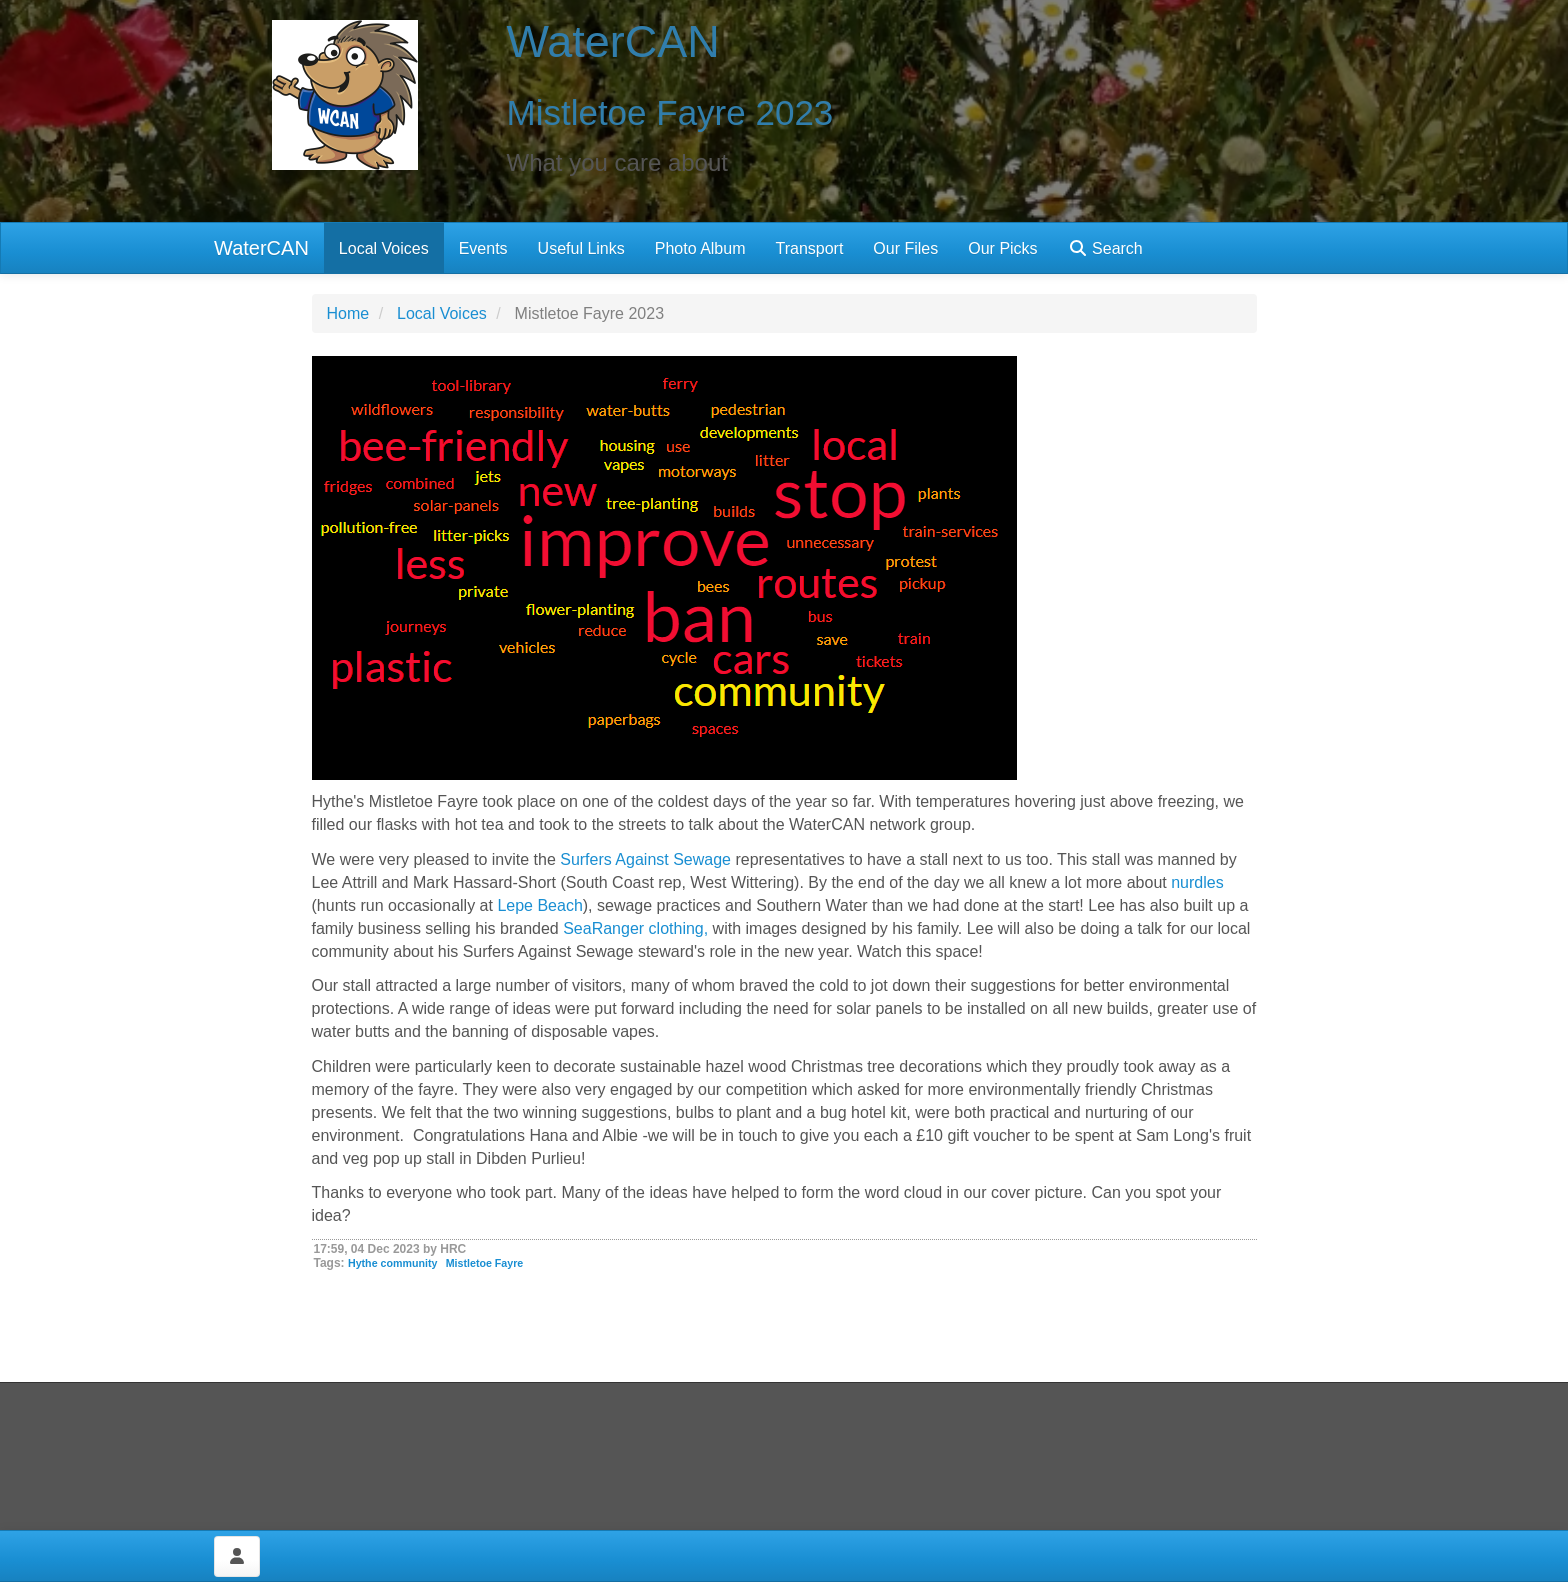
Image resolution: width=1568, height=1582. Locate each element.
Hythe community (392, 1263)
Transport (809, 248)
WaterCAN (261, 248)
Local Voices (384, 248)
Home (348, 313)
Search (1105, 248)
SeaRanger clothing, (635, 928)
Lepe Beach (539, 905)
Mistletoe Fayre (485, 1263)
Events (483, 248)
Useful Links (581, 248)
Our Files (905, 248)
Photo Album (700, 248)
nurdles (1197, 882)
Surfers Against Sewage (645, 859)
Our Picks (1002, 248)
